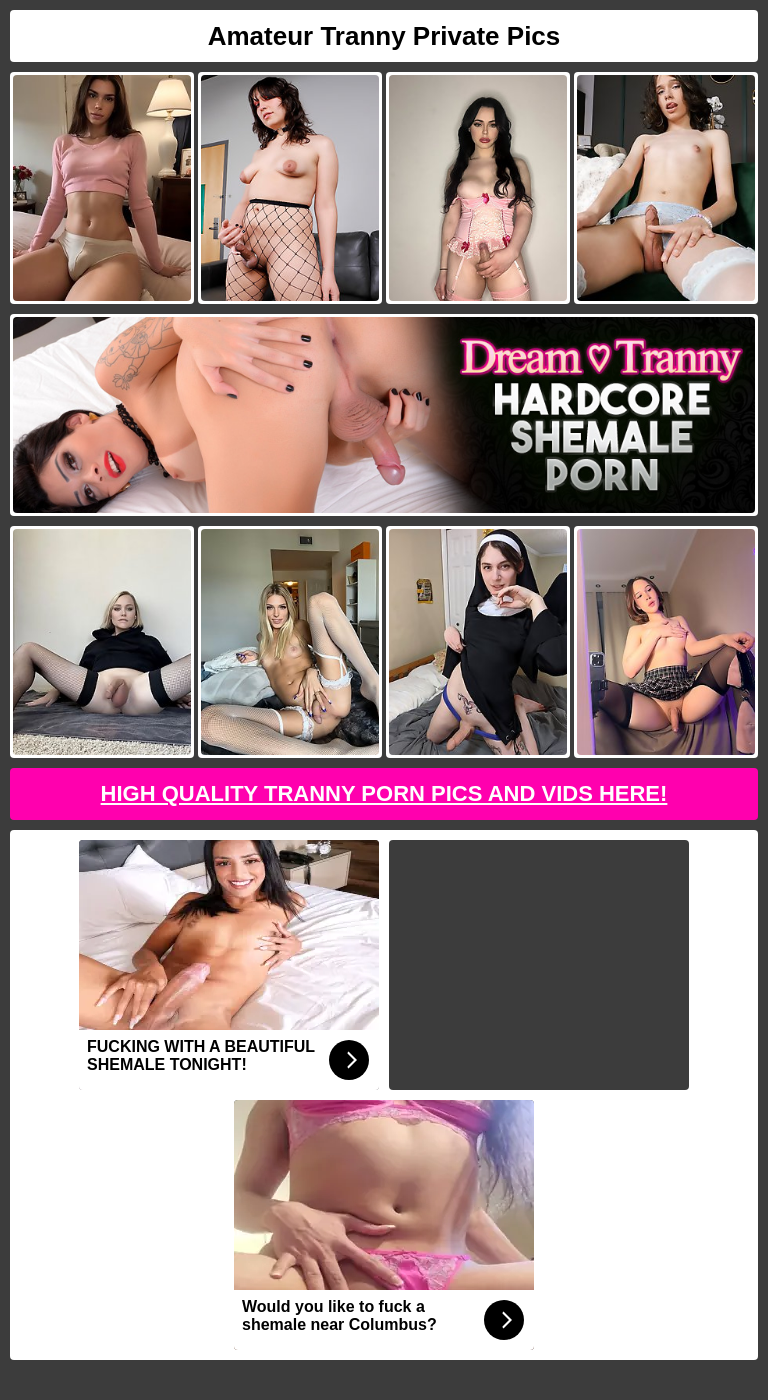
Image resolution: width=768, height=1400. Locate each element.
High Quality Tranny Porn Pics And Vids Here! (384, 793)
